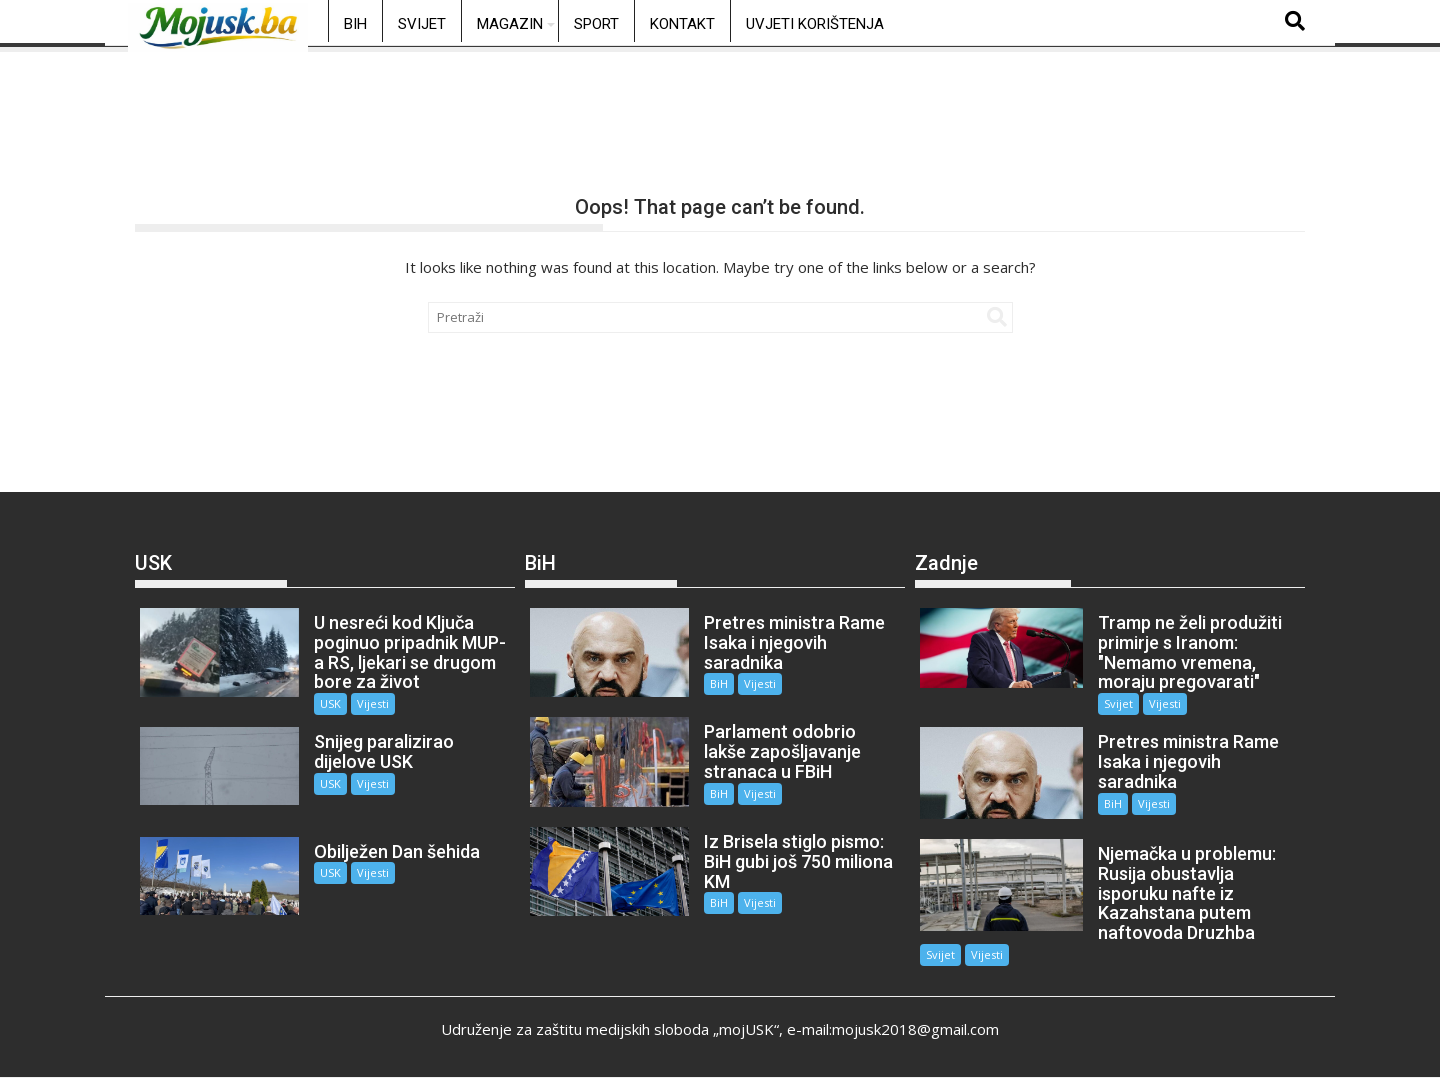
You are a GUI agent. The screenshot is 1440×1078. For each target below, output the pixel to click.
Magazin (510, 24)
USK (330, 703)
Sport (596, 24)
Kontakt (682, 24)
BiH (355, 24)
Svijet (422, 24)
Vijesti (373, 703)
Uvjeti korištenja (815, 24)
